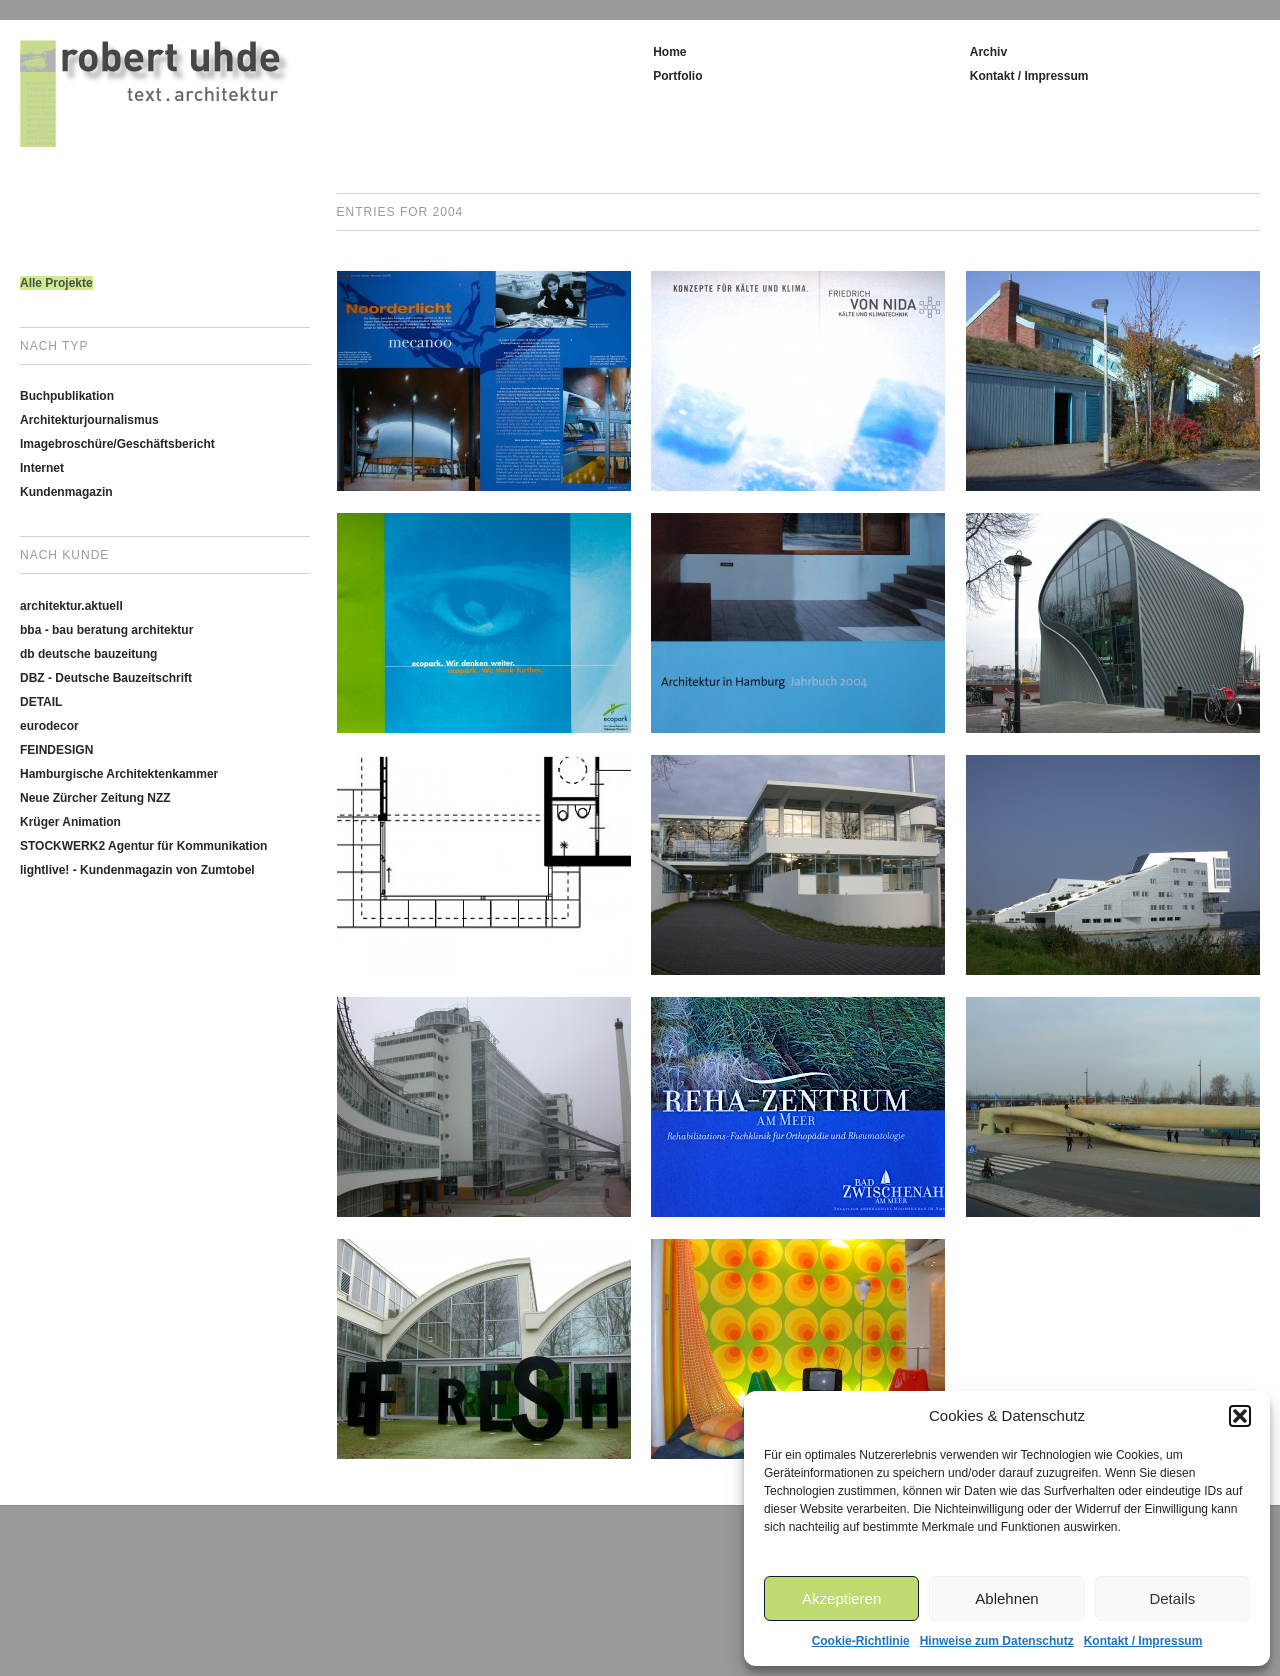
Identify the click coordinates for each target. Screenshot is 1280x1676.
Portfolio (677, 76)
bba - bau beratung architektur (106, 630)
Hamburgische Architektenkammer (119, 774)
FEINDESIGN (56, 750)
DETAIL (41, 702)
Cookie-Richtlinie (861, 1641)
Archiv (988, 52)
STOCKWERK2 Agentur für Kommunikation (143, 846)
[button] (1240, 1416)
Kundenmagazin (66, 492)
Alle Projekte (56, 283)
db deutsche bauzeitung (88, 654)
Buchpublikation (67, 396)
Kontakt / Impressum (1143, 1641)
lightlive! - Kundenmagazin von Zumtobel (137, 870)
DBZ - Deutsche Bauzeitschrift (106, 678)
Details (1172, 1598)
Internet (42, 468)
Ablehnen (1006, 1598)
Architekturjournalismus (89, 420)
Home (669, 52)
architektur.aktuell (71, 606)
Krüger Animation (70, 822)
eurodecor (49, 726)
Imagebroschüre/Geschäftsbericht (117, 444)
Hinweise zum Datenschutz (997, 1641)
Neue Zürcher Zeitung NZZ (95, 798)
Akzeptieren (841, 1598)
